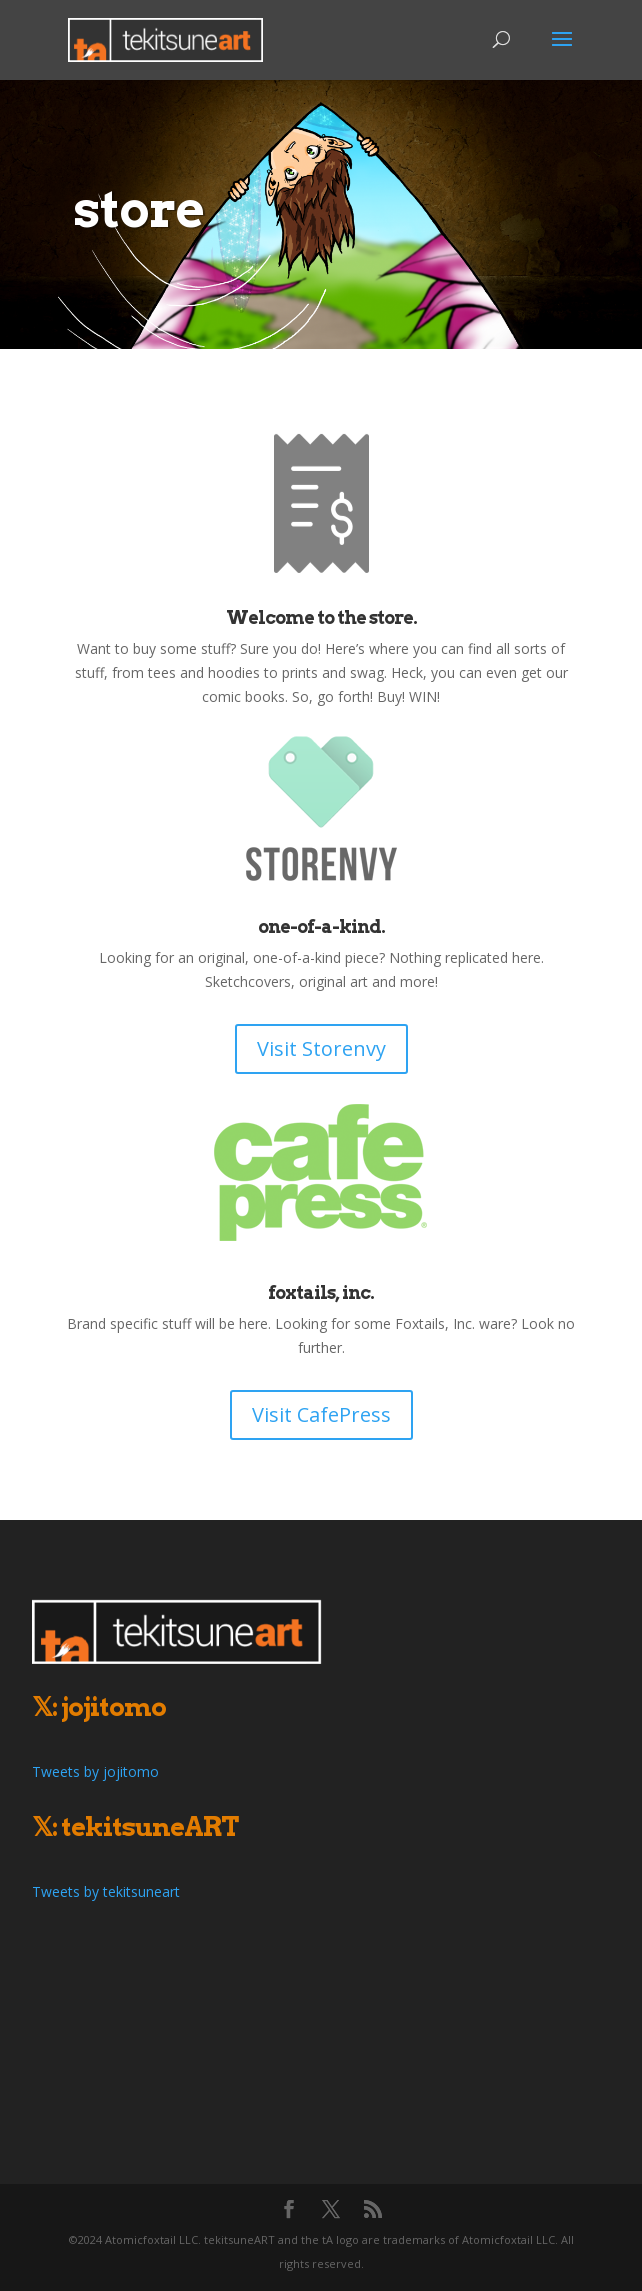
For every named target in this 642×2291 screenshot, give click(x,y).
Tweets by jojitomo (95, 1771)
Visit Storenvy (321, 1048)
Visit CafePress (321, 1414)
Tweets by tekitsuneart (106, 1891)
